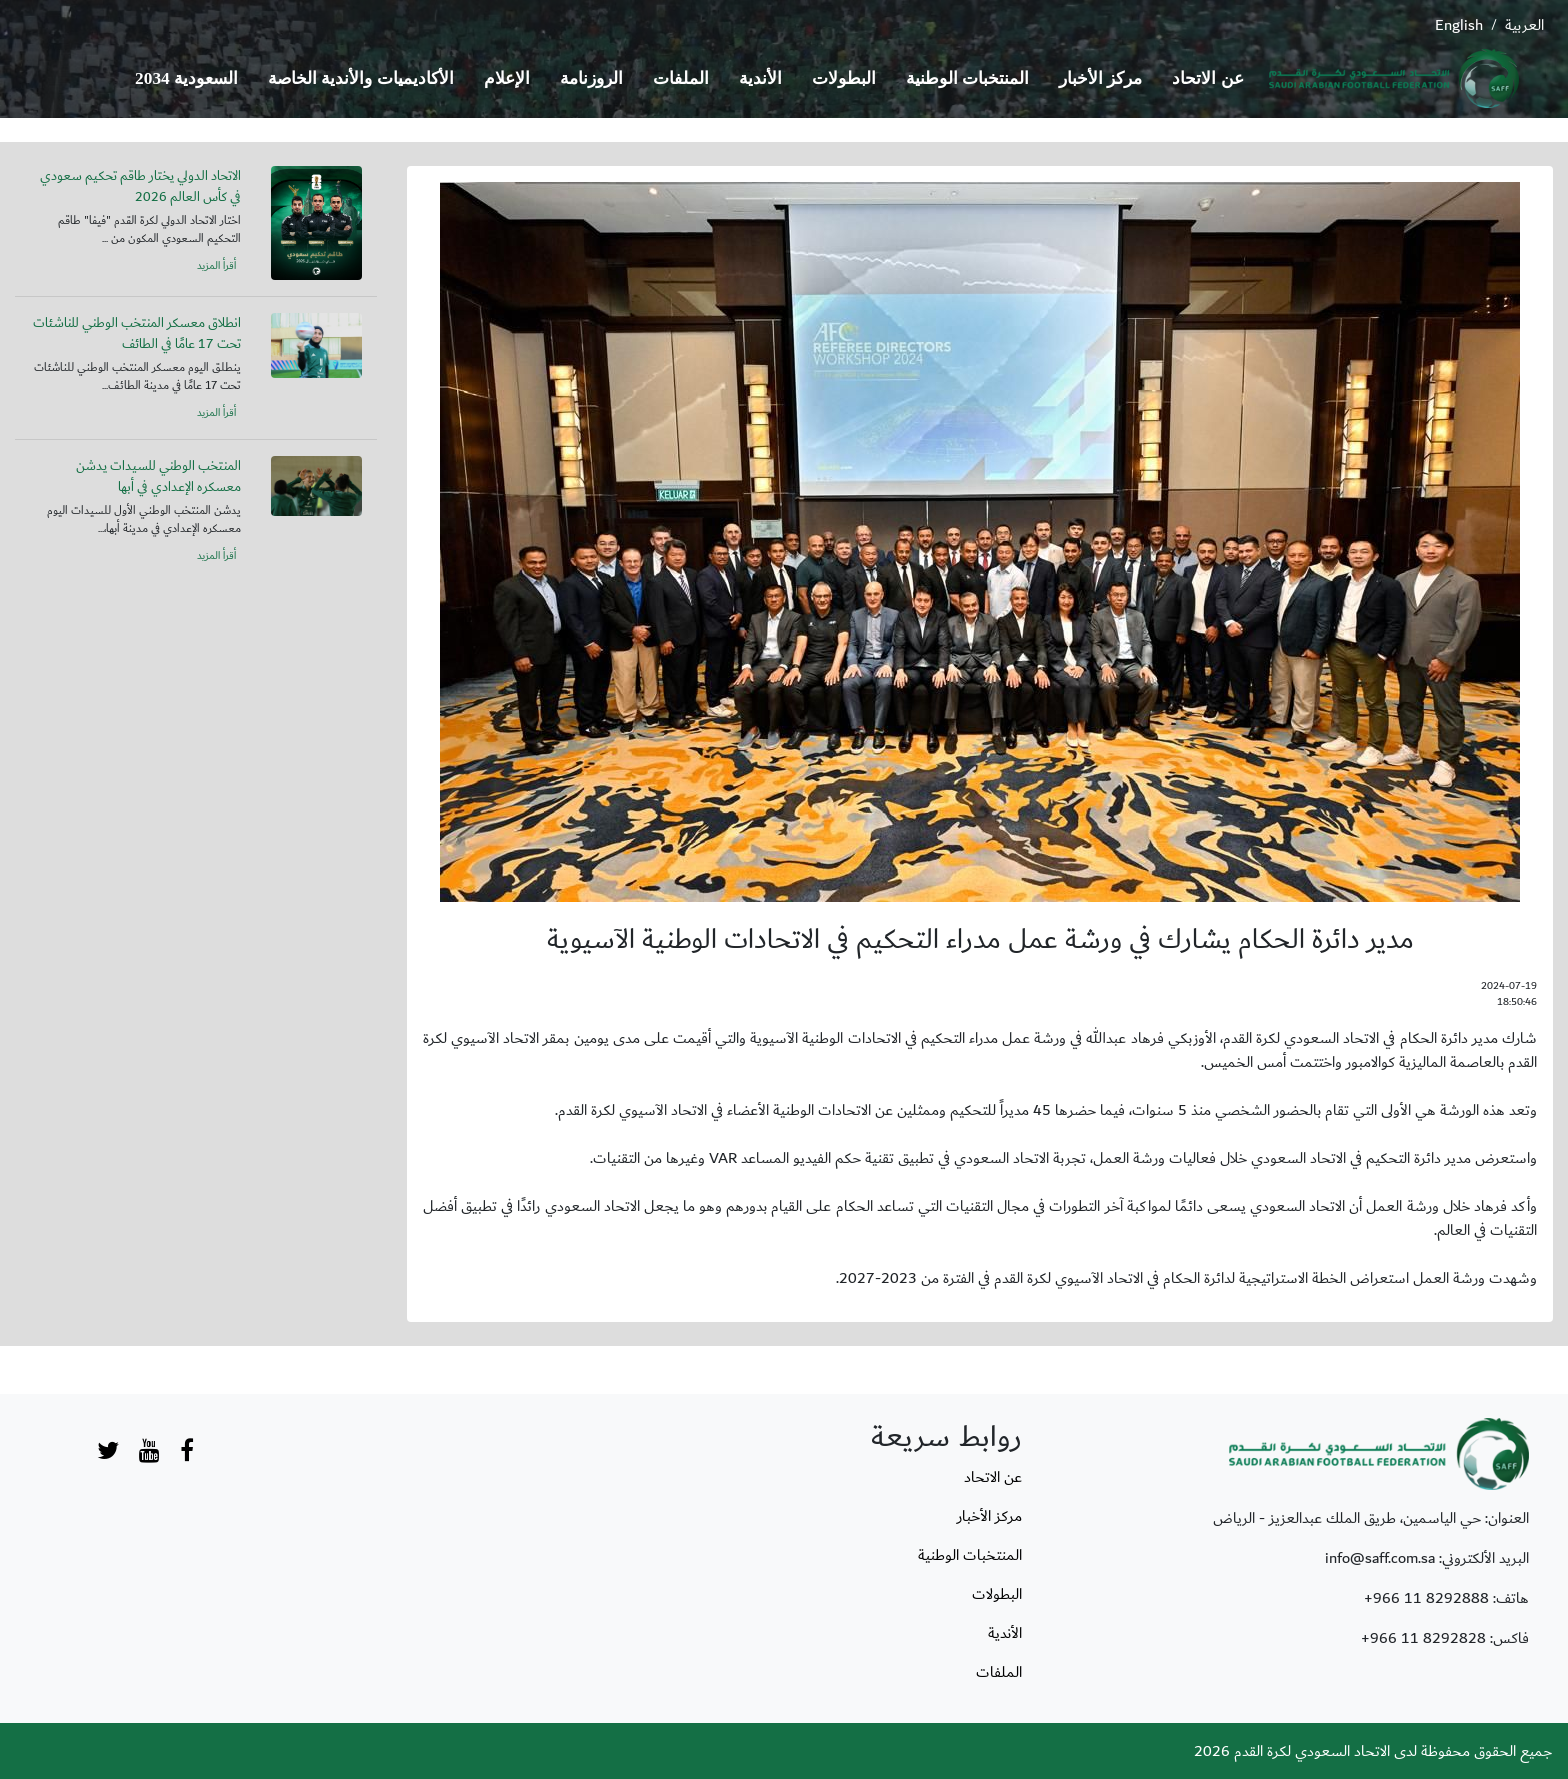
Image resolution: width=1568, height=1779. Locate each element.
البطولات (844, 78)
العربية (1524, 25)
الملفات (681, 78)
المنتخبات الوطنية (967, 78)
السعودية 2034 (186, 78)
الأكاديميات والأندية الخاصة (361, 78)
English (1459, 25)
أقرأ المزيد (216, 266)
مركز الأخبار (1100, 78)
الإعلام (507, 78)
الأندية (760, 78)
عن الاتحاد (1207, 78)
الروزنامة (591, 78)
